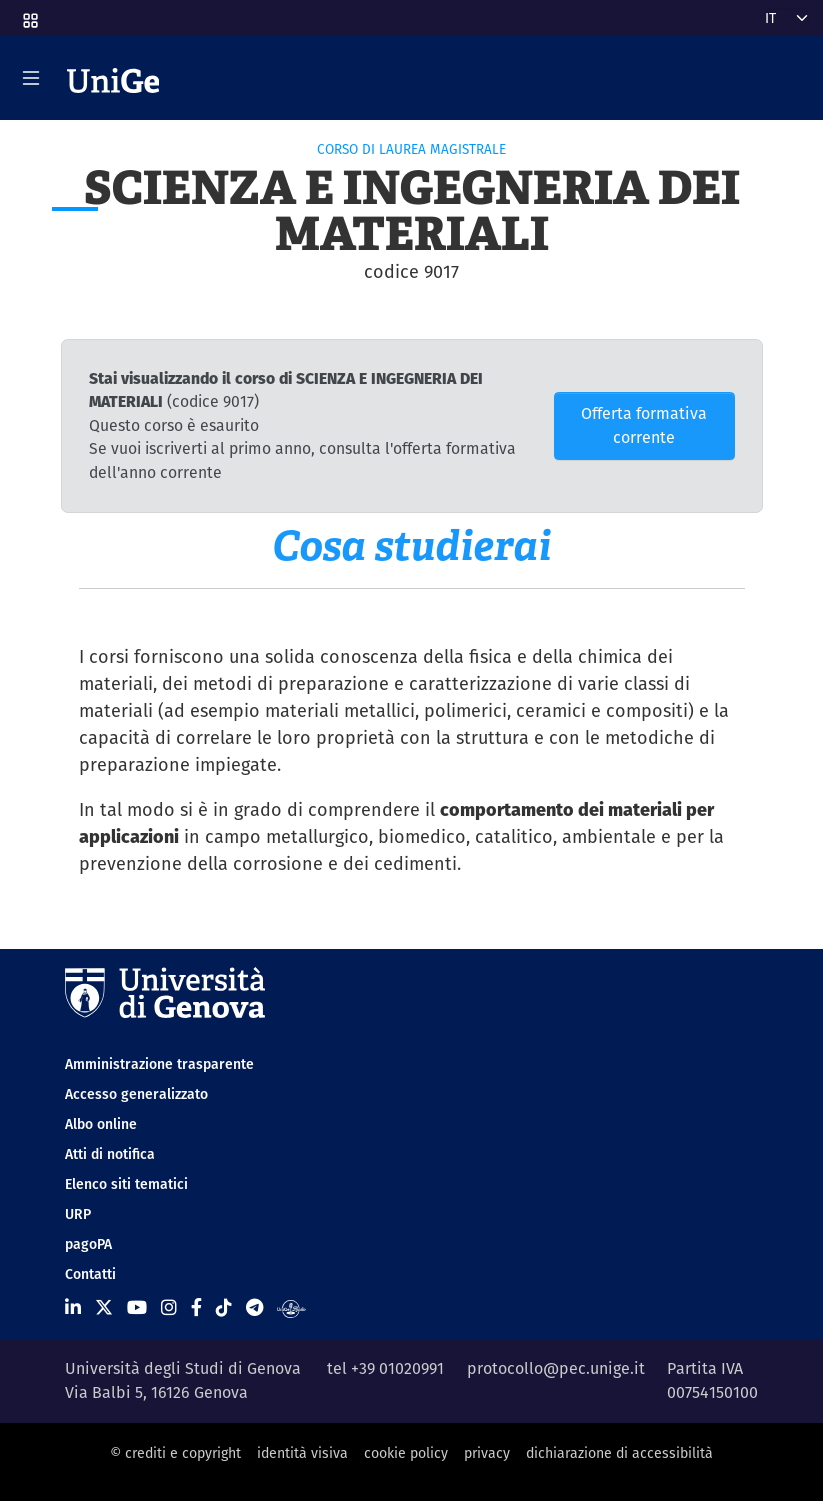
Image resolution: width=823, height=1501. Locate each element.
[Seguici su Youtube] (137, 1307)
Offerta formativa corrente (644, 425)
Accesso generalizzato (136, 1094)
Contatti (90, 1274)
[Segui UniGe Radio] (291, 1307)
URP (78, 1214)
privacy (487, 1453)
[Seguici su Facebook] (196, 1307)
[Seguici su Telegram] (254, 1307)
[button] (29, 14)
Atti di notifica (110, 1154)
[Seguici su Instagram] (169, 1307)
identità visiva (302, 1453)
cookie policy (406, 1453)
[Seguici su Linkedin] (73, 1307)
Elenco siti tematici (126, 1184)
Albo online (101, 1124)
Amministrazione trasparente (159, 1064)
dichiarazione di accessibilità (619, 1453)
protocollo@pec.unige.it (556, 1368)
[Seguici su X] (104, 1307)
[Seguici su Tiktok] (224, 1307)
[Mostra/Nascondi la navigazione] (31, 78)
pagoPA (88, 1244)
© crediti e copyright (175, 1453)
